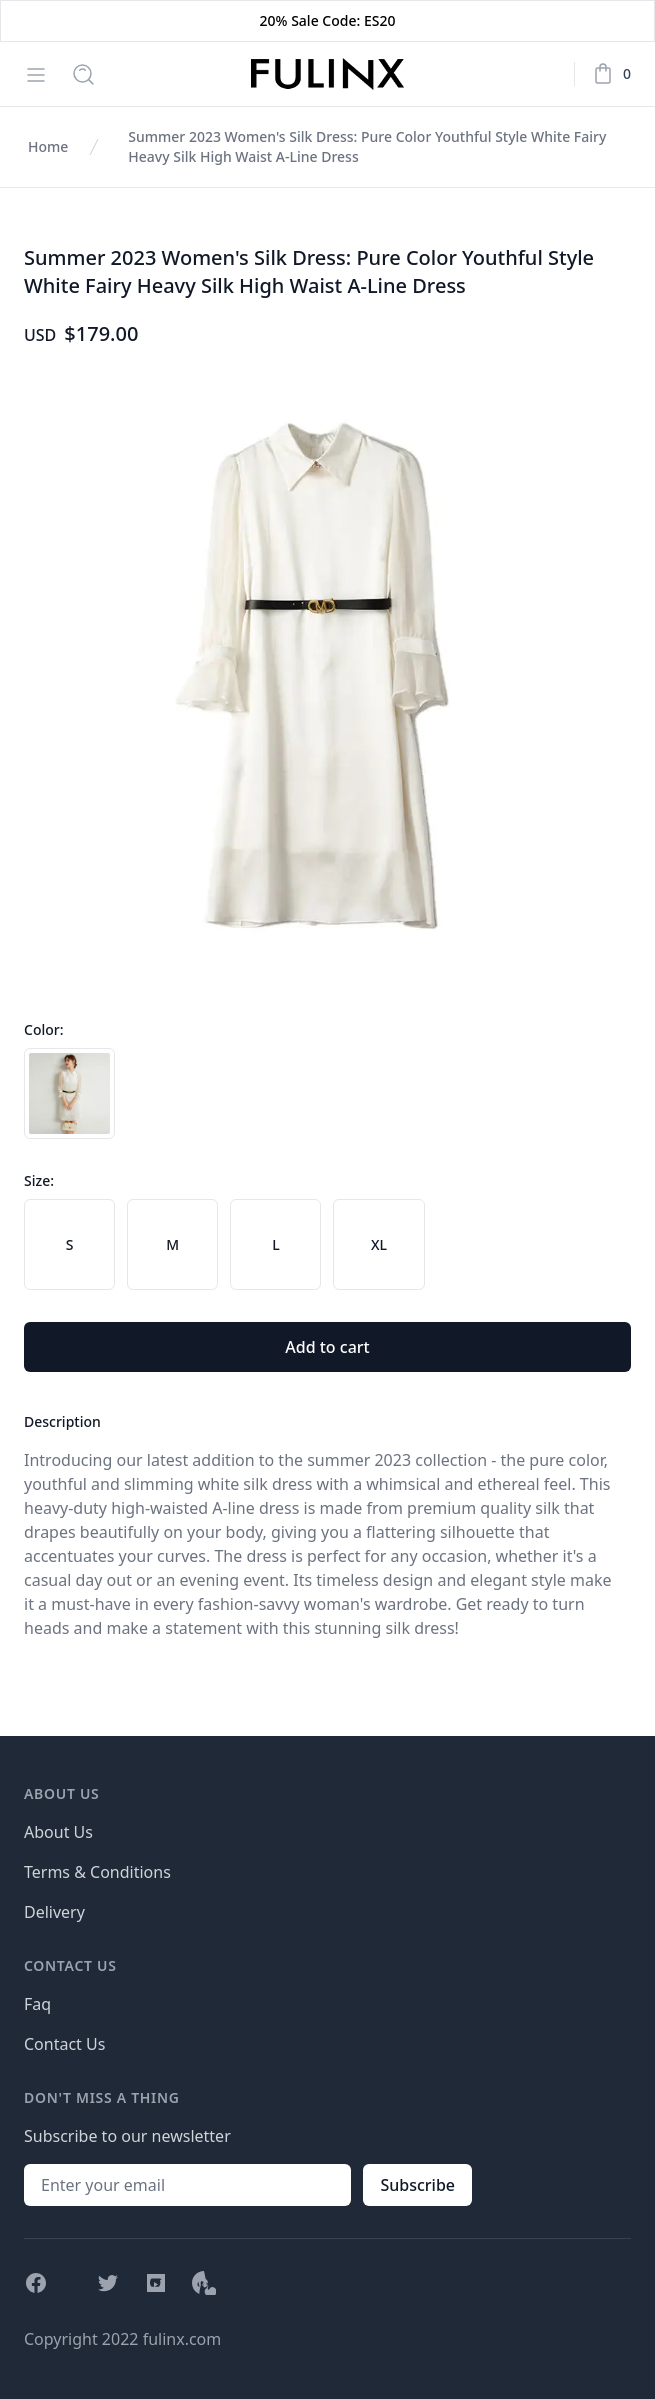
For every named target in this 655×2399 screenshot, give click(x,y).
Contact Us (64, 2044)
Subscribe (417, 2185)
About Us (58, 1832)
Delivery (54, 1912)
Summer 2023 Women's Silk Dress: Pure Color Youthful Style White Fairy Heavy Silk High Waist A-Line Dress (367, 146)
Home (48, 146)
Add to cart (327, 1347)
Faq (37, 2004)
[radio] (69, 1093)
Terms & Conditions (97, 1872)
